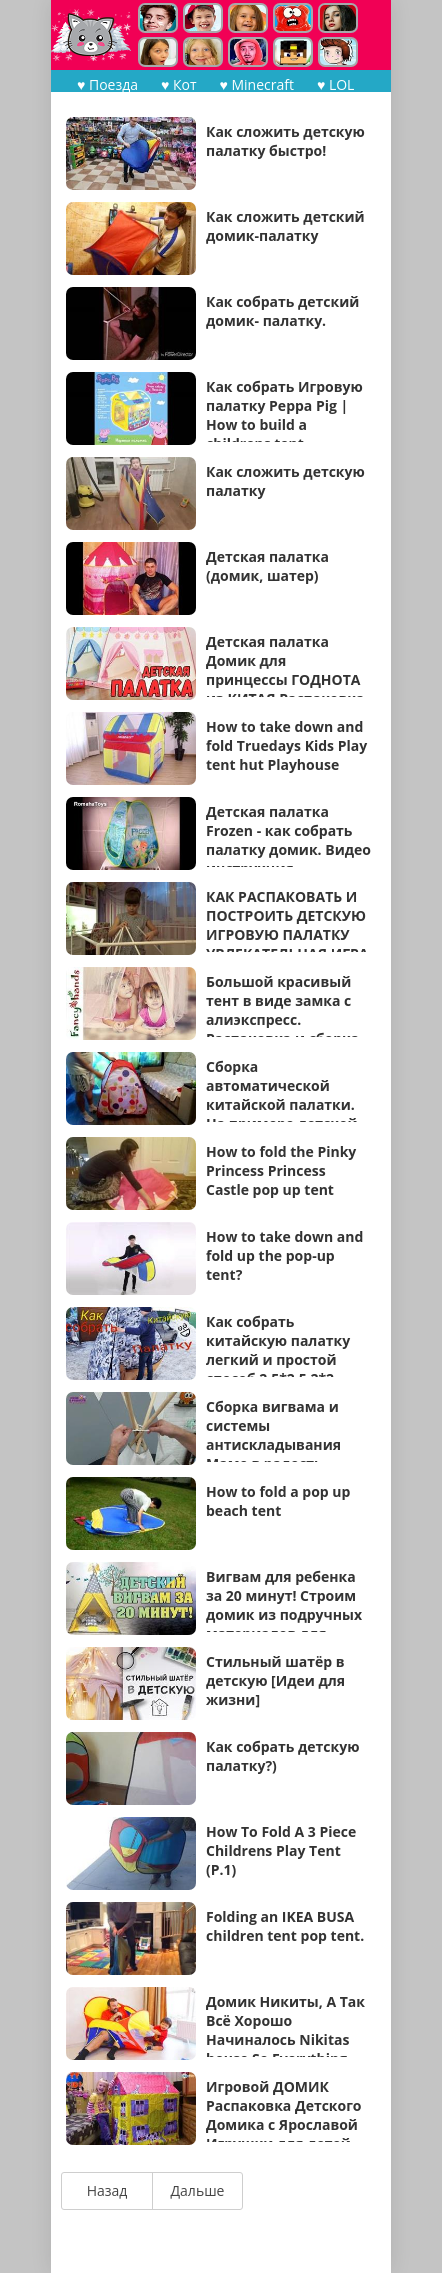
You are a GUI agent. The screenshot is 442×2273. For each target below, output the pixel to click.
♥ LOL (335, 84)
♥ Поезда (107, 84)
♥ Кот (179, 84)
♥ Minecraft (257, 84)
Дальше (198, 2190)
